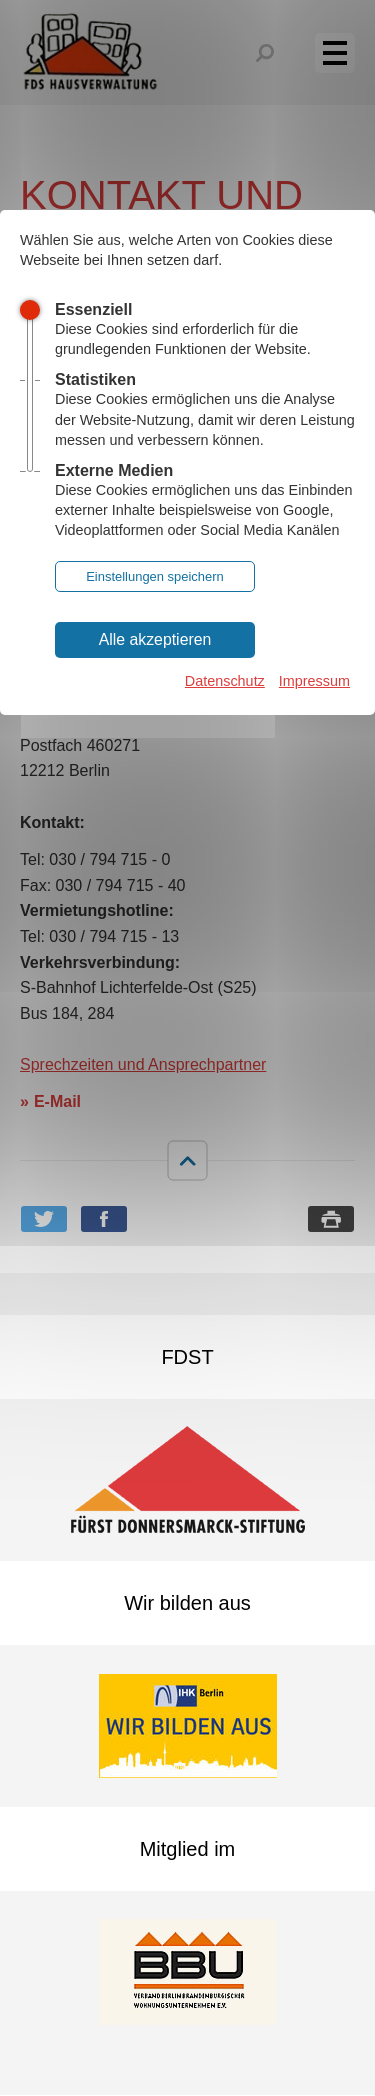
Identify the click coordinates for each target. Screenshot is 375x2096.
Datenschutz (225, 681)
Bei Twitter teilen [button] (44, 1219)
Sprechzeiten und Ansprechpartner (143, 1064)
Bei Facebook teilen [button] (104, 1219)
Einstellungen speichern (155, 576)
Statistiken (95, 379)
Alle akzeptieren (155, 639)
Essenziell (93, 309)
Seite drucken (331, 1219)
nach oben (187, 1160)
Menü (346, 52)
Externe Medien (114, 470)
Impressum (314, 681)
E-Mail (57, 1101)
